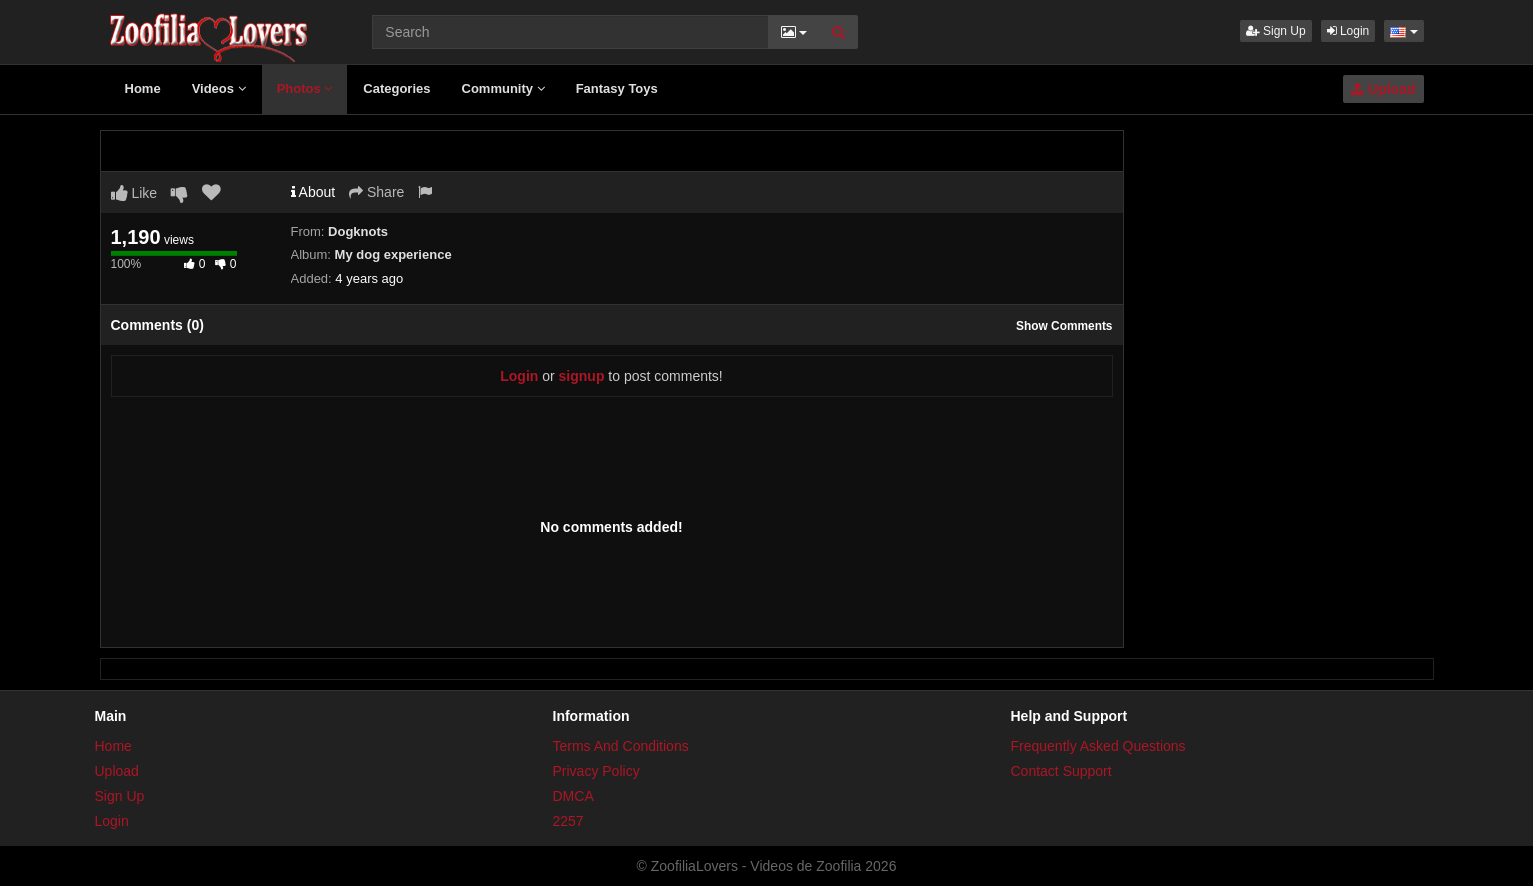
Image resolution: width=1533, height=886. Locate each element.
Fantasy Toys (617, 88)
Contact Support (1061, 771)
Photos (305, 88)
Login (1348, 31)
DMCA (573, 796)
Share (376, 192)
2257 (568, 821)
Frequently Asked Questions (1098, 746)
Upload (1383, 89)
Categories (396, 88)
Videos (219, 88)
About (313, 192)
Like (134, 193)
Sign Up (1276, 31)
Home (143, 88)
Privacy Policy (596, 771)
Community (503, 88)
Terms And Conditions (621, 746)
